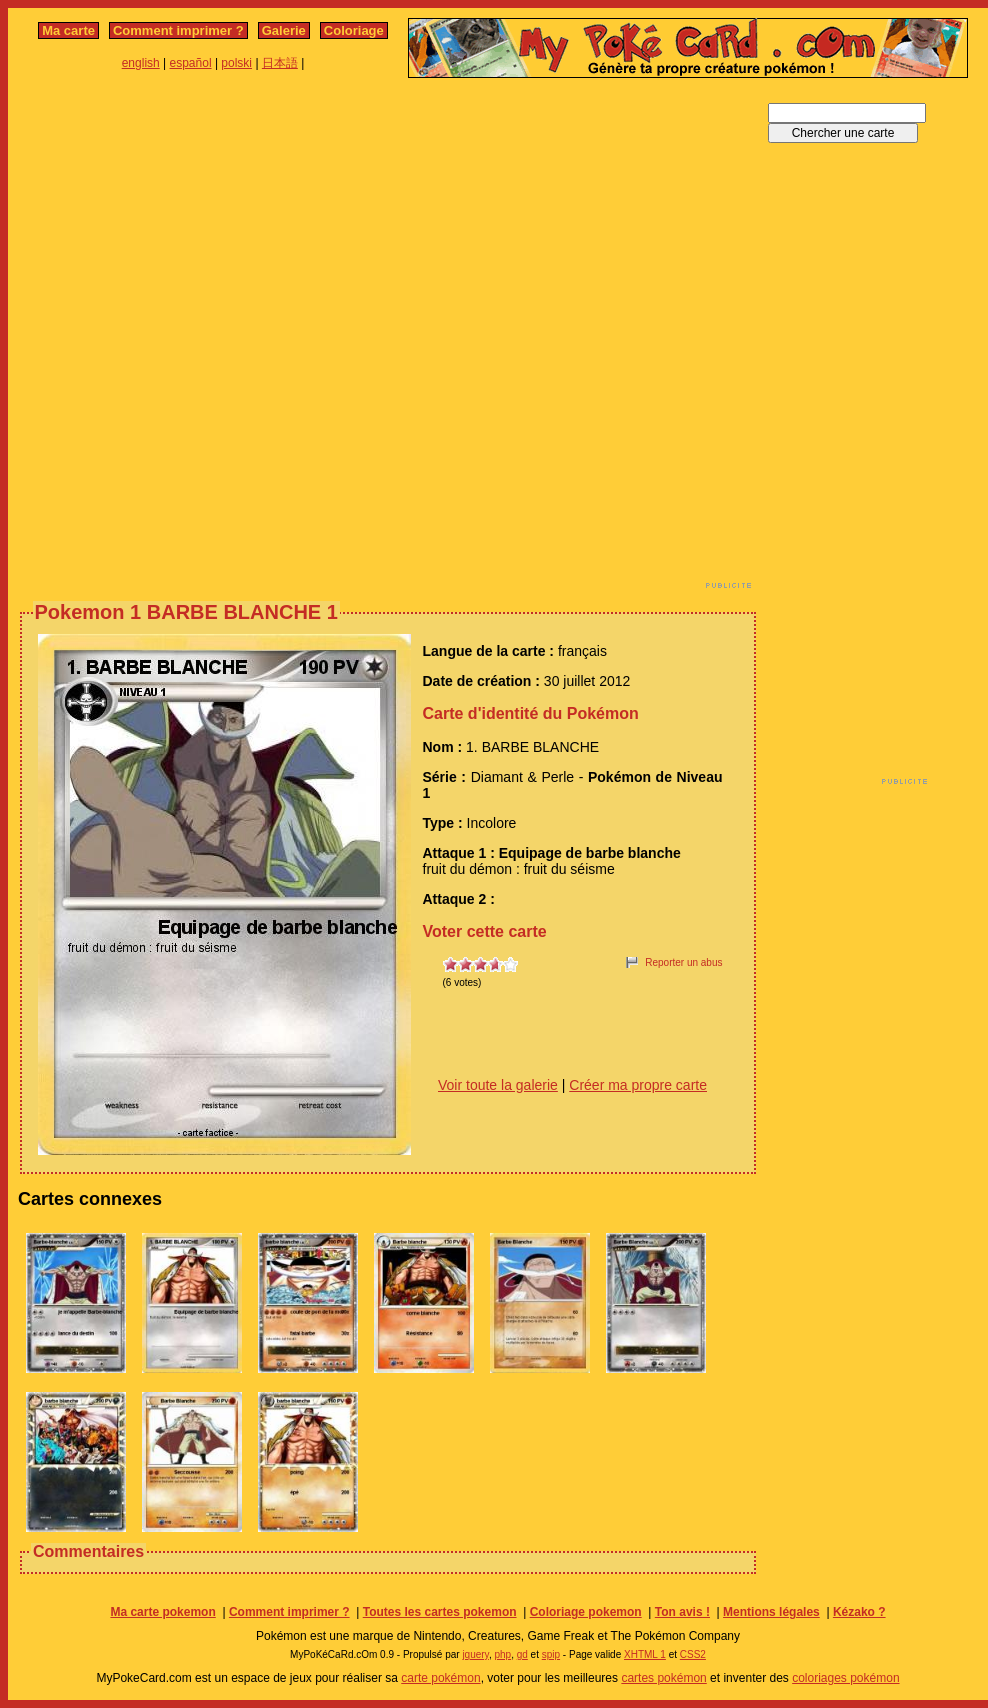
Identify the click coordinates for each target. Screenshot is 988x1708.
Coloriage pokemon (586, 1612)
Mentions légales (771, 1612)
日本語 (280, 63)
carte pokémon (440, 1678)
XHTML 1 (645, 1654)
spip (551, 1654)
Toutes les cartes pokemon (440, 1612)
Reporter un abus (683, 962)
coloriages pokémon (845, 1678)
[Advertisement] (236, 339)
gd (522, 1654)
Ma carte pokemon (162, 1612)
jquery (475, 1654)
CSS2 (693, 1654)
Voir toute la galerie (498, 1085)
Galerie (284, 30)
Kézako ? (859, 1612)
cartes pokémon (663, 1678)
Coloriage (354, 30)
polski (236, 63)
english (141, 63)
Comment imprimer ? (178, 30)
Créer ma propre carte (638, 1085)
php (502, 1654)
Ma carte (68, 30)
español (191, 63)
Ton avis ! (682, 1612)
